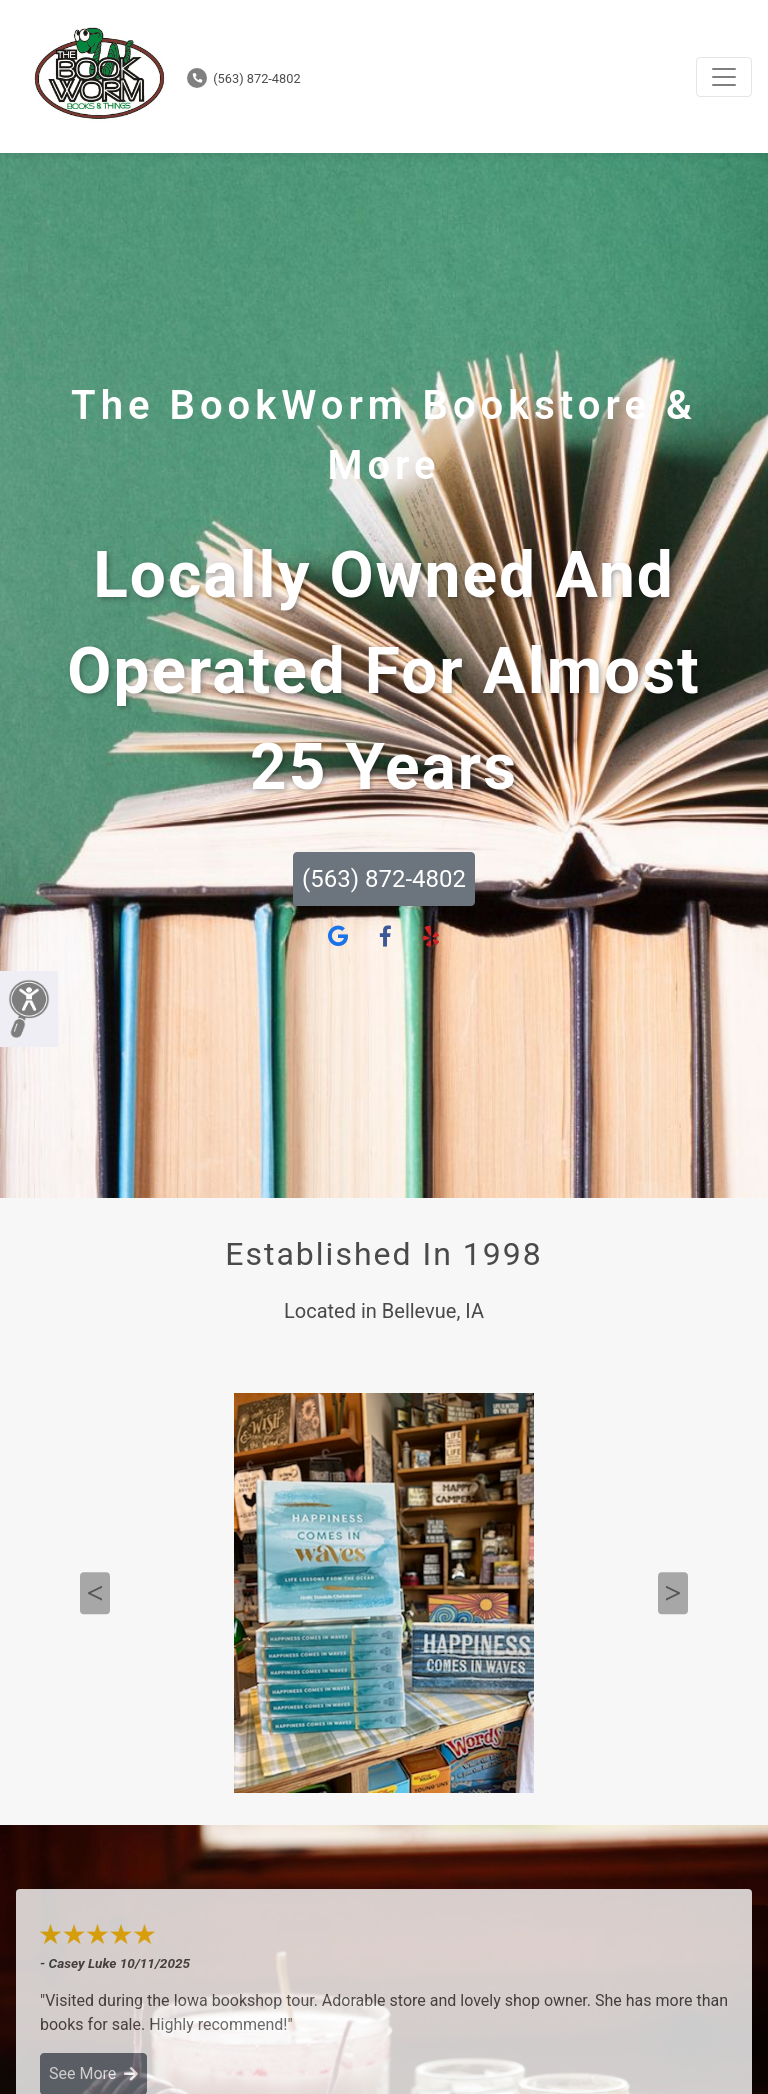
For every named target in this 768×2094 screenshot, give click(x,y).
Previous (95, 1593)
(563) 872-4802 (244, 78)
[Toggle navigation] (724, 77)
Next (673, 1593)
